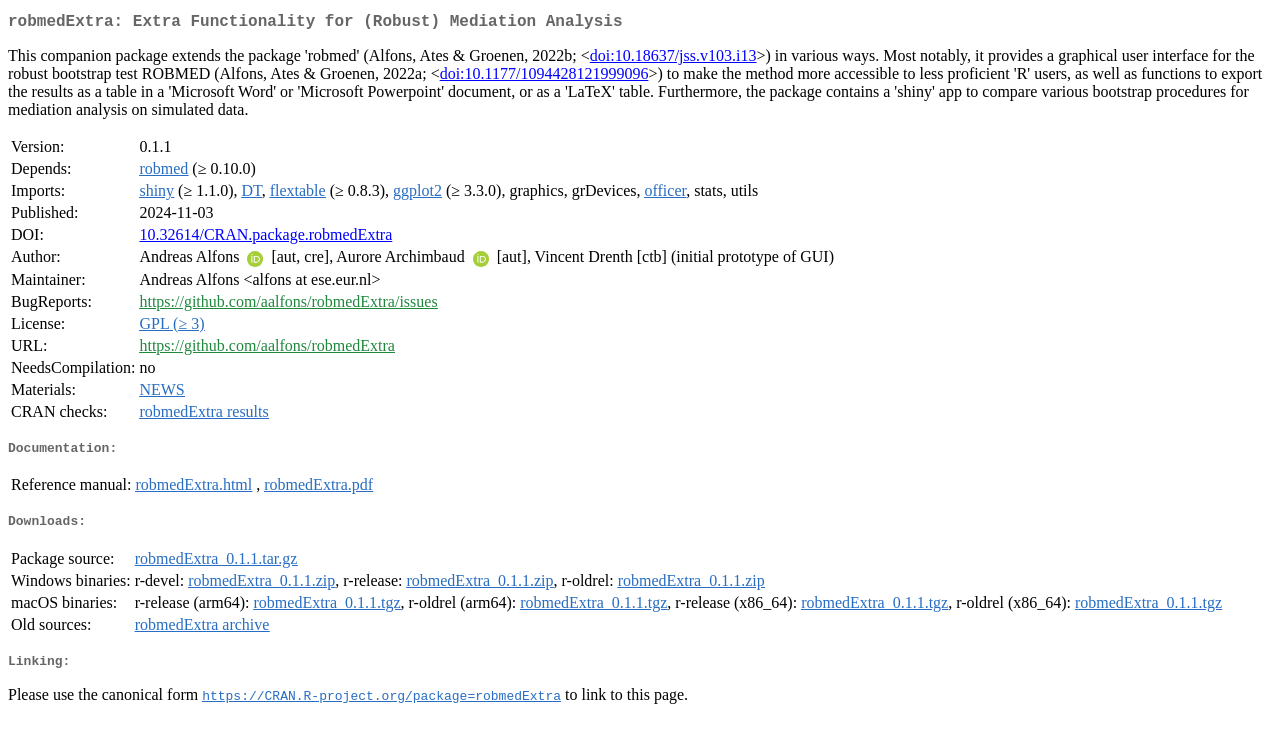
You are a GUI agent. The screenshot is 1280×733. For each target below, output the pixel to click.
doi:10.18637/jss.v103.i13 (673, 59)
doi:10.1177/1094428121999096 (544, 77)
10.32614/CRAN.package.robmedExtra (265, 238)
